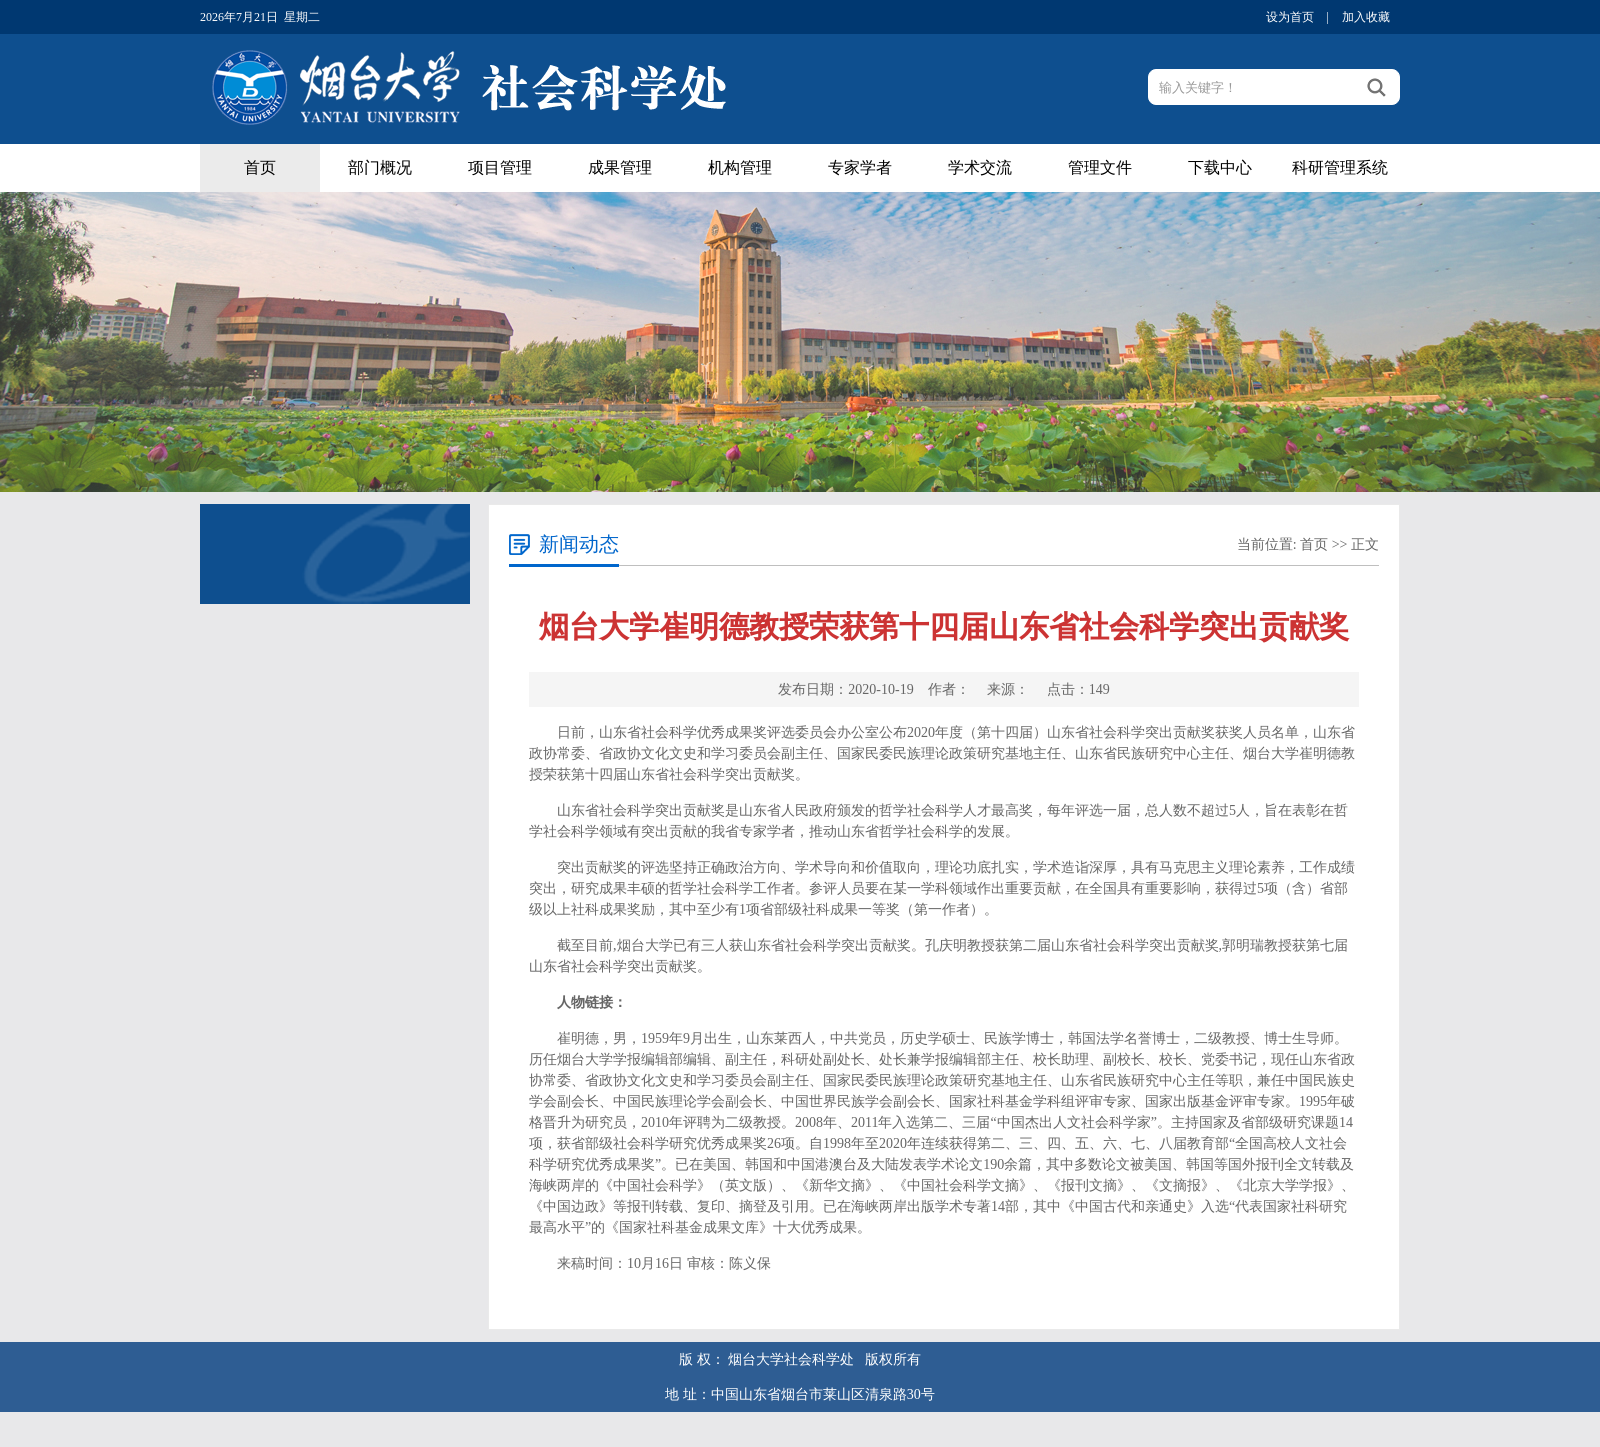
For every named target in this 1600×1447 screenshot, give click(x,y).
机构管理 (740, 167)
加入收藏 (1366, 17)
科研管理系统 (1340, 167)
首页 (260, 167)
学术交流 (980, 167)
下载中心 (1220, 167)
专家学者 (860, 167)
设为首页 (1290, 17)
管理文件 (1100, 167)
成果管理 (620, 167)
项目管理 (500, 167)
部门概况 (380, 167)
